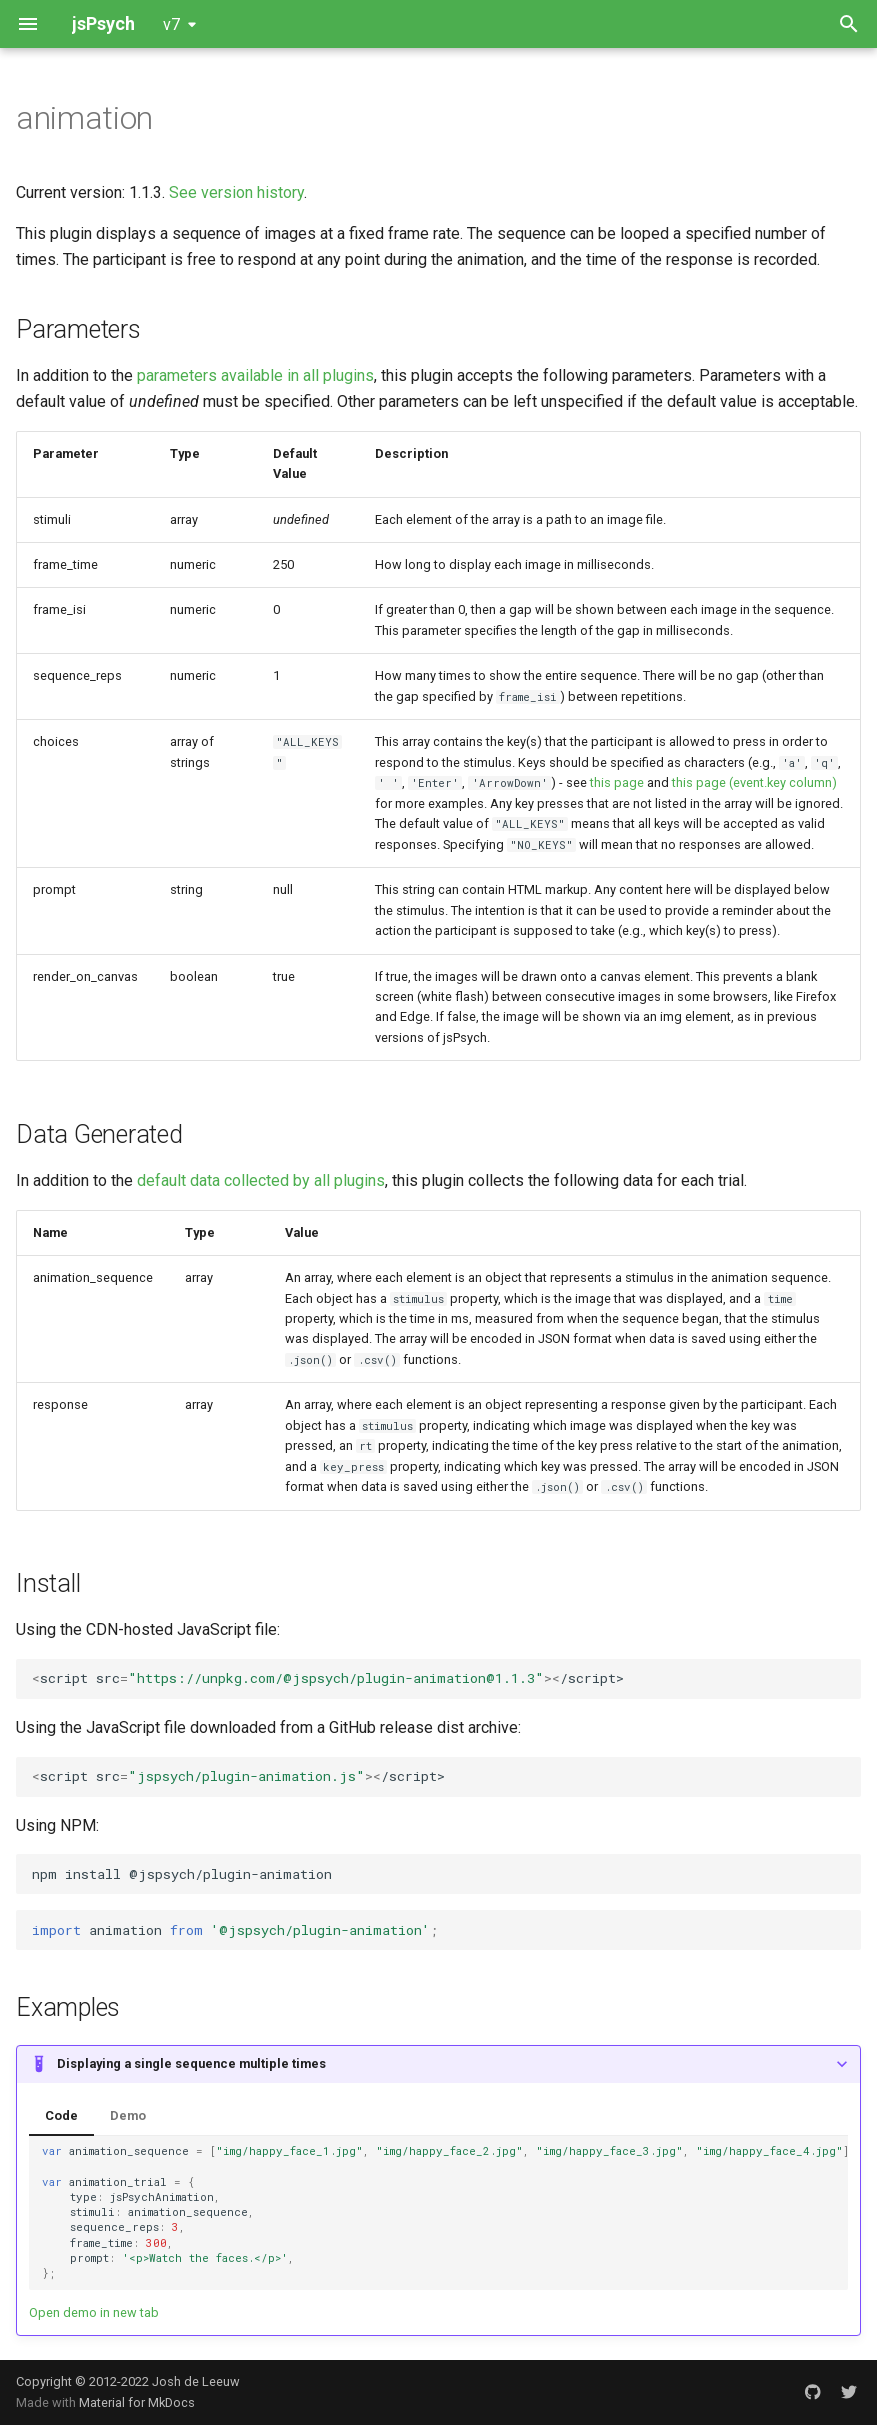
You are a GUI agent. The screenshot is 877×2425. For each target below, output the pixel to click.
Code (61, 2115)
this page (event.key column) (754, 782)
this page (617, 782)
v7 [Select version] (171, 24)
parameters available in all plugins (255, 375)
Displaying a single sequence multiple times (191, 2063)
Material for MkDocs (137, 2402)
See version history (236, 192)
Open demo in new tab (94, 2312)
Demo (128, 2115)
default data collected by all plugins (261, 1180)
